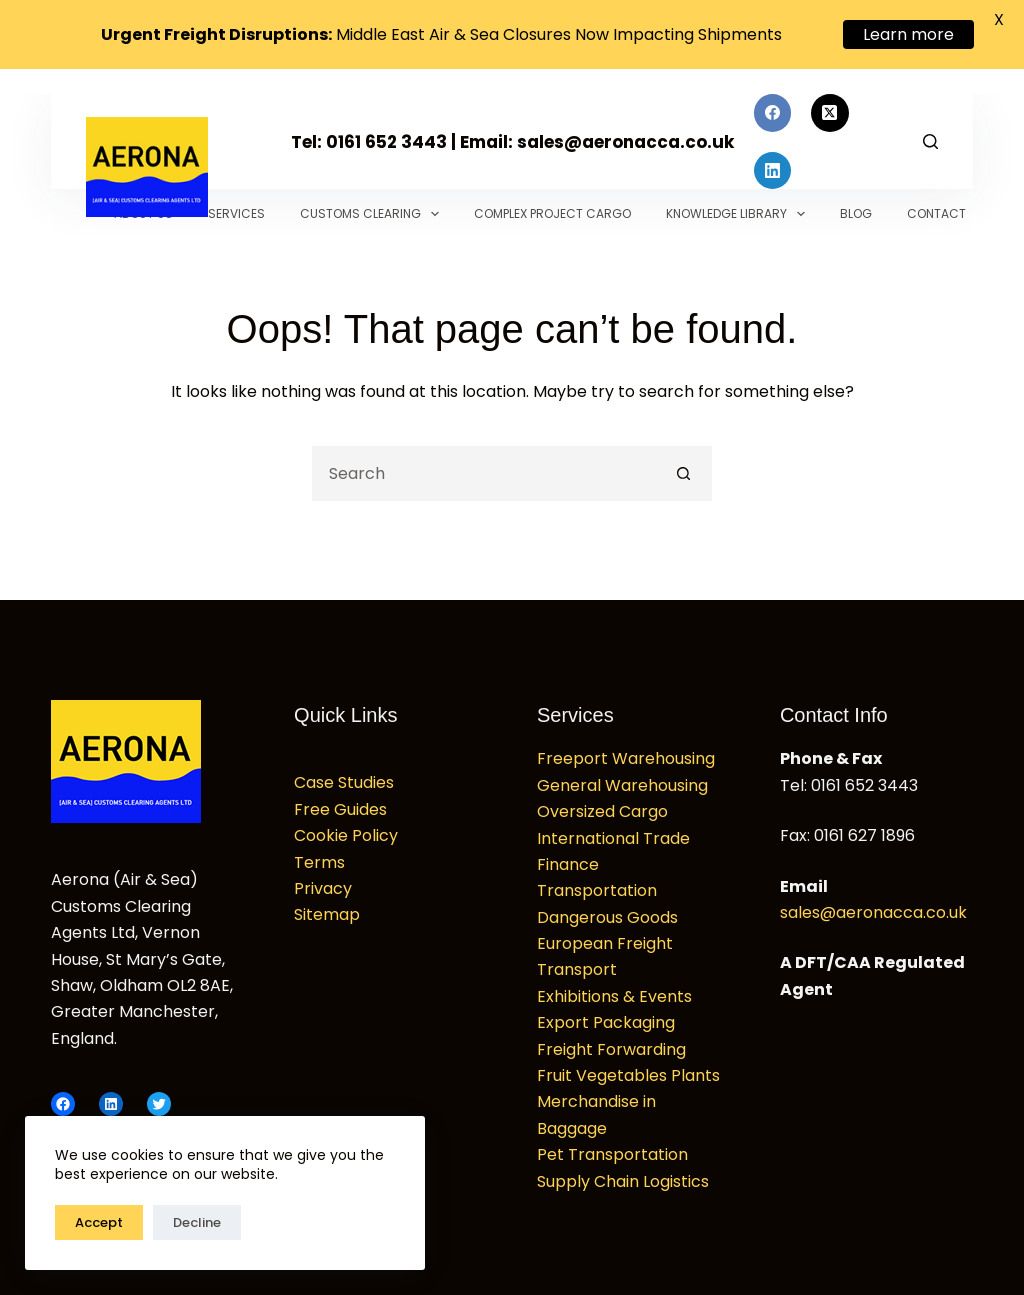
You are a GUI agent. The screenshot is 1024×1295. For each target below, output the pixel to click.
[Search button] (684, 466)
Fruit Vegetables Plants (628, 1068)
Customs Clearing (373, 207)
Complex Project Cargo (552, 206)
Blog (856, 206)
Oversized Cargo (602, 804)
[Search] (930, 134)
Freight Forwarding (611, 1042)
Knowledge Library (739, 207)
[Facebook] (773, 106)
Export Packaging (606, 1015)
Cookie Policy (346, 828)
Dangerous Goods (607, 910)
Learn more (908, 34)
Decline (197, 1222)
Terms (319, 855)
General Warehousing (622, 778)
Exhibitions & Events (614, 989)
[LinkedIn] (773, 164)
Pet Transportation (612, 1147)
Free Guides (340, 802)
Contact (936, 206)
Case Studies (344, 775)
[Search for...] (484, 466)
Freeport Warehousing (626, 751)
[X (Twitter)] (830, 106)
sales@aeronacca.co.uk (873, 905)
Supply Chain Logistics (623, 1174)
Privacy (323, 881)
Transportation (597, 883)
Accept (99, 1222)
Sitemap (327, 907)
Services (236, 206)
